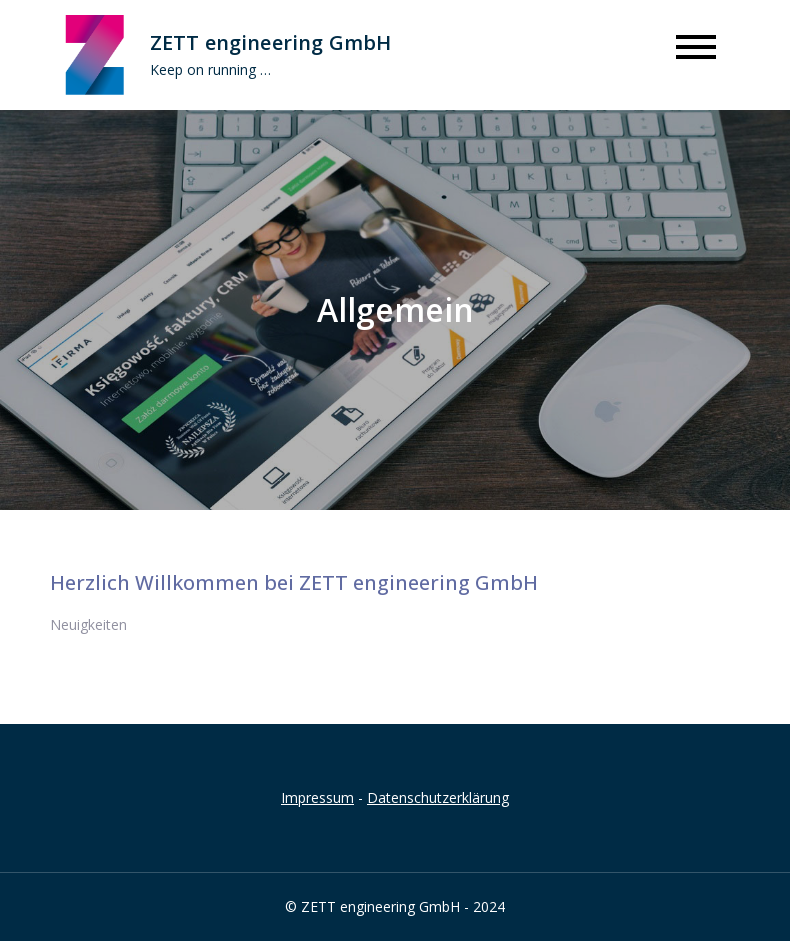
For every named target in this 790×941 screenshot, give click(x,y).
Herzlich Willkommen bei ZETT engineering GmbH (294, 582)
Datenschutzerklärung (438, 797)
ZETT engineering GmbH (271, 42)
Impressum (317, 797)
